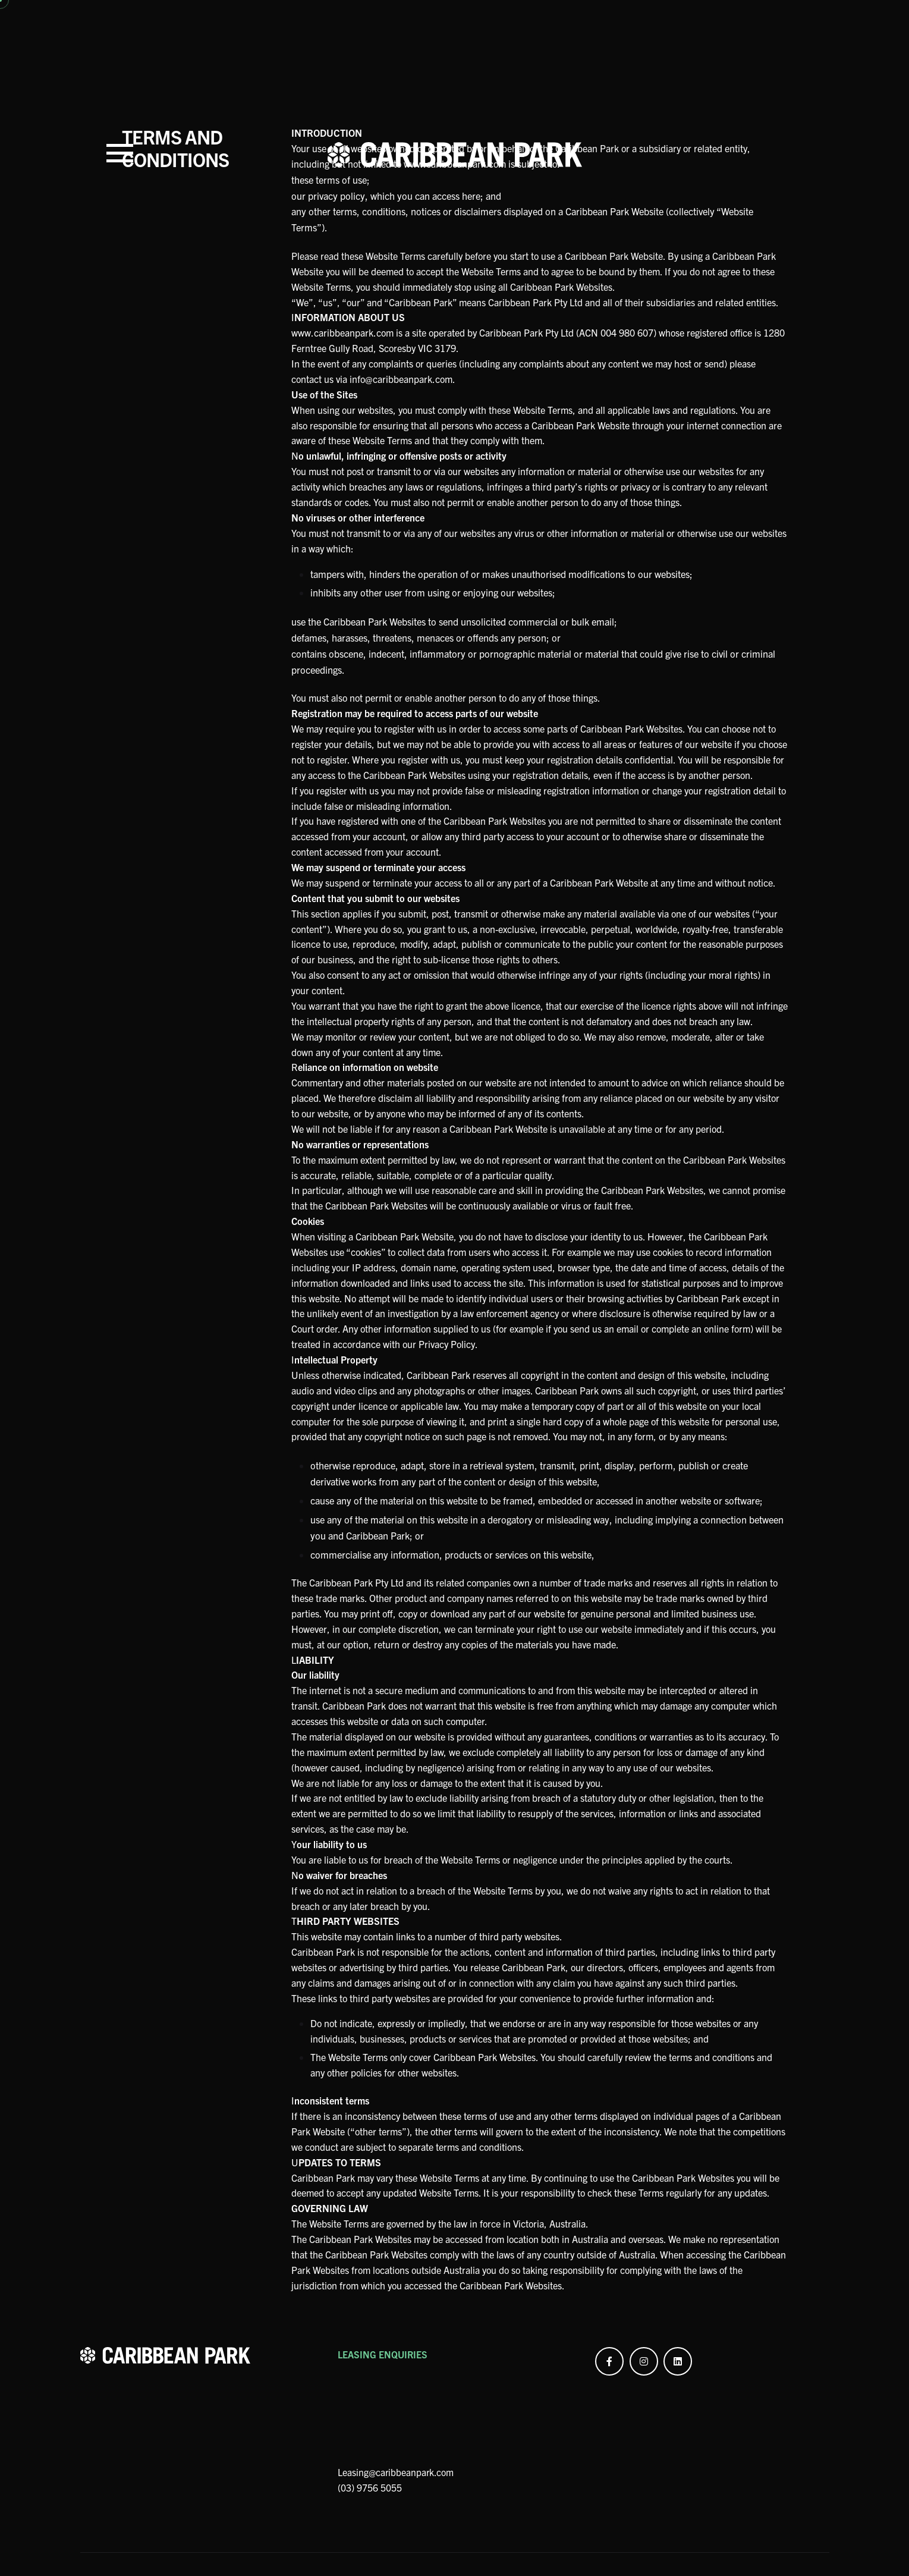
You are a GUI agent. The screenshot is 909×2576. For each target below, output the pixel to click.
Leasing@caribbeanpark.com (397, 2540)
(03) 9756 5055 (370, 2555)
